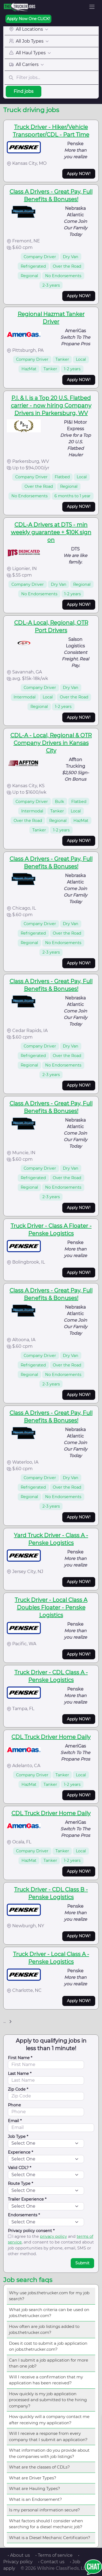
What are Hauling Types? (34, 2488)
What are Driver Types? (32, 2477)
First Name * (20, 2057)
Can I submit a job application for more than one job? (48, 2363)
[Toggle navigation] (92, 6)
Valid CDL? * (19, 2167)
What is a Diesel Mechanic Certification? (49, 2537)
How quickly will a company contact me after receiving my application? (49, 2419)
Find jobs (23, 91)
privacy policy (53, 2236)
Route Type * (20, 2183)
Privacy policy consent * (31, 2230)
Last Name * (20, 2073)
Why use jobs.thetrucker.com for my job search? (49, 2296)
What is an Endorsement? (35, 2499)
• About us (19, 2555)
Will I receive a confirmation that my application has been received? (46, 2380)
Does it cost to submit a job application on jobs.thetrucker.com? (48, 2346)
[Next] (10, 2021)
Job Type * (18, 2136)
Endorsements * (24, 2215)
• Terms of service (54, 2555)
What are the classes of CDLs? (39, 2467)
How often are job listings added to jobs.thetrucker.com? (44, 2329)
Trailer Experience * (27, 2199)
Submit (82, 2263)
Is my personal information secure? (44, 2509)
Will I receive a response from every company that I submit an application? (48, 2436)
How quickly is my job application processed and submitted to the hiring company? (48, 2400)
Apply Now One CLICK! (28, 18)
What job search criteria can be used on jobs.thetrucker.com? (49, 2312)
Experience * (20, 2152)
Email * (15, 2120)
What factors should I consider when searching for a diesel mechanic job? (46, 2524)
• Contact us (51, 2561)
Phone (14, 2105)
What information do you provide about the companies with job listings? (49, 2453)
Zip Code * (18, 2089)
